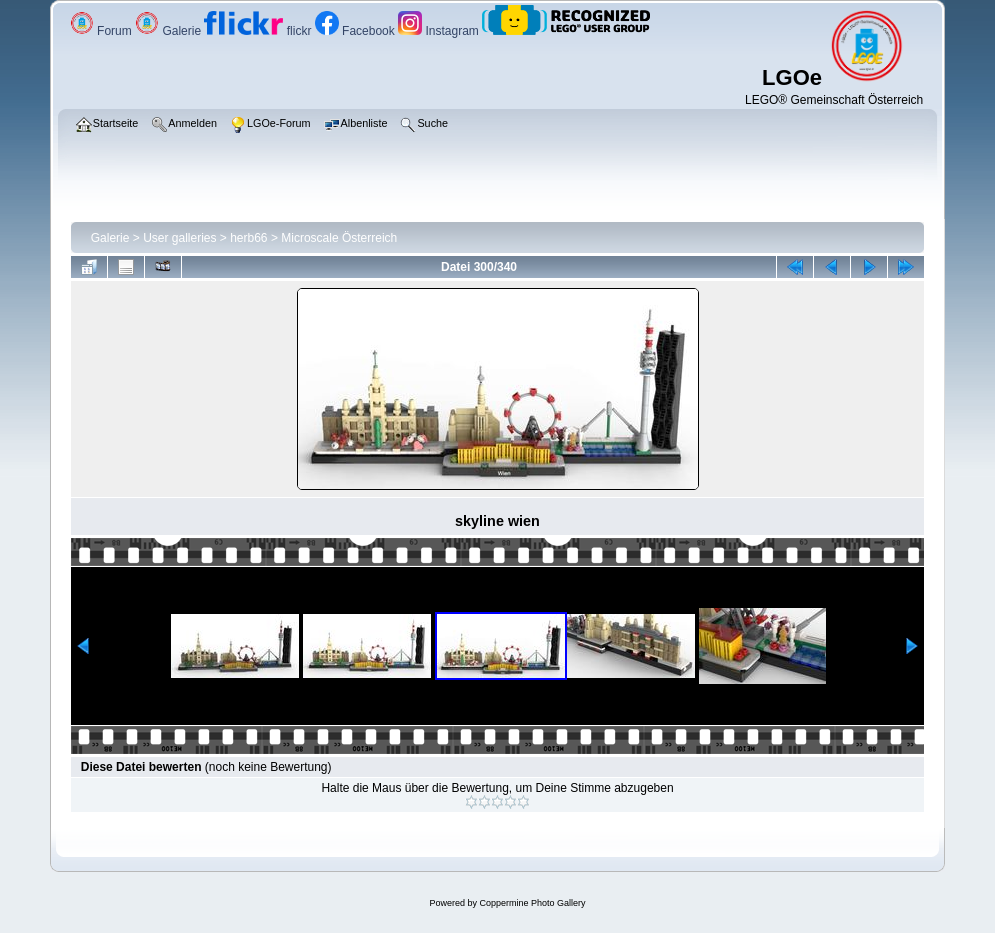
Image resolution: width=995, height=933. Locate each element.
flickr (259, 31)
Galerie (169, 31)
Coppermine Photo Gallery (532, 903)
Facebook (356, 31)
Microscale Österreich (339, 238)
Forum (102, 31)
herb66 (248, 238)
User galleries (179, 238)
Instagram (440, 31)
